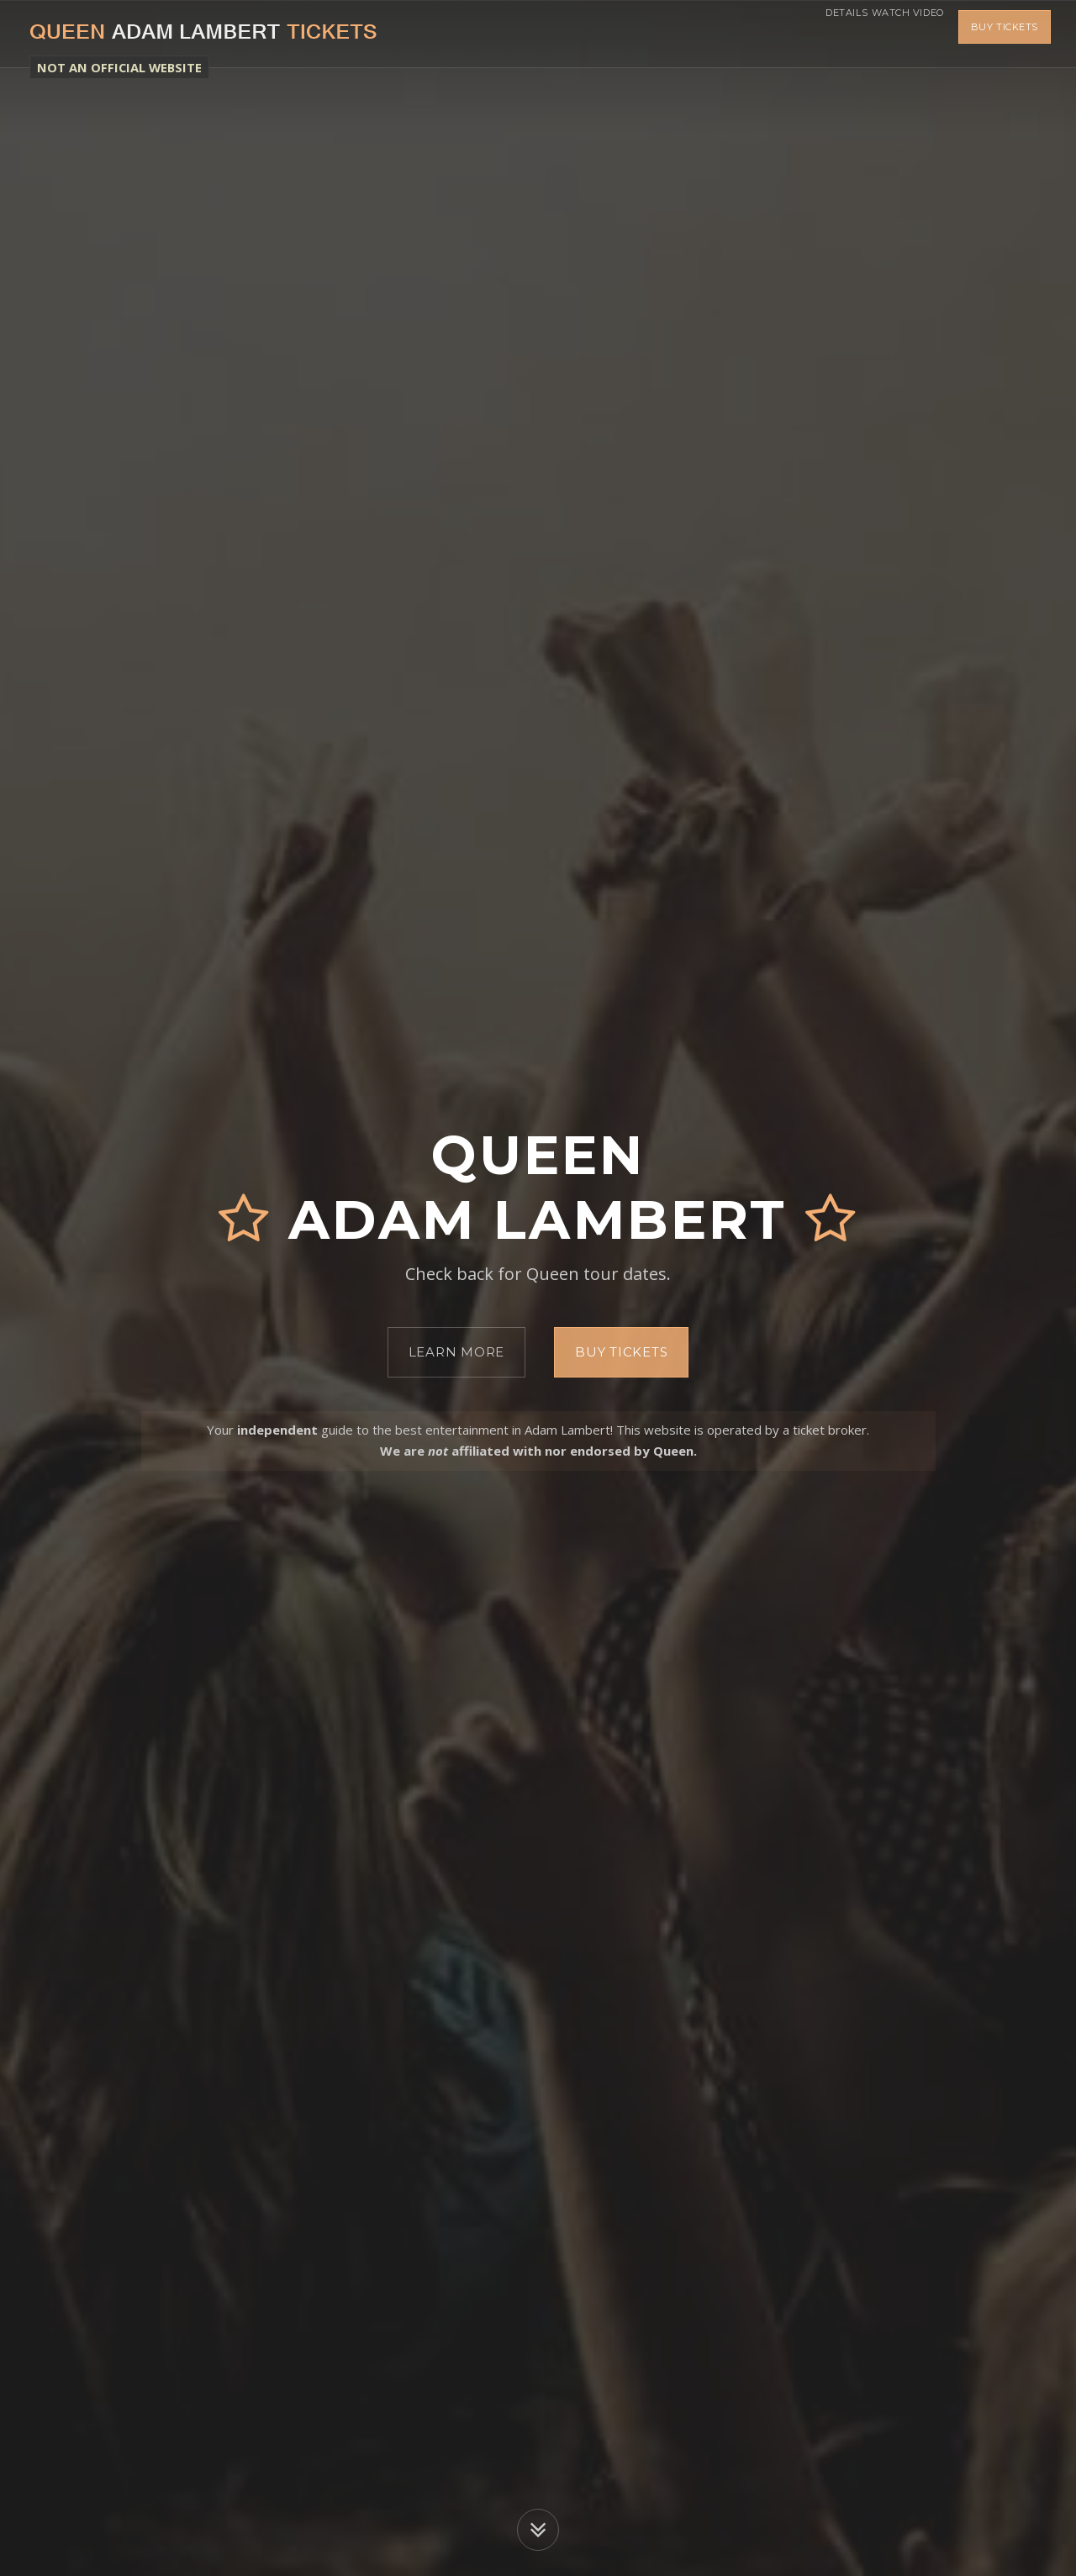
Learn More (457, 1352)
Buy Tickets (1004, 34)
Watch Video (897, 34)
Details (815, 34)
